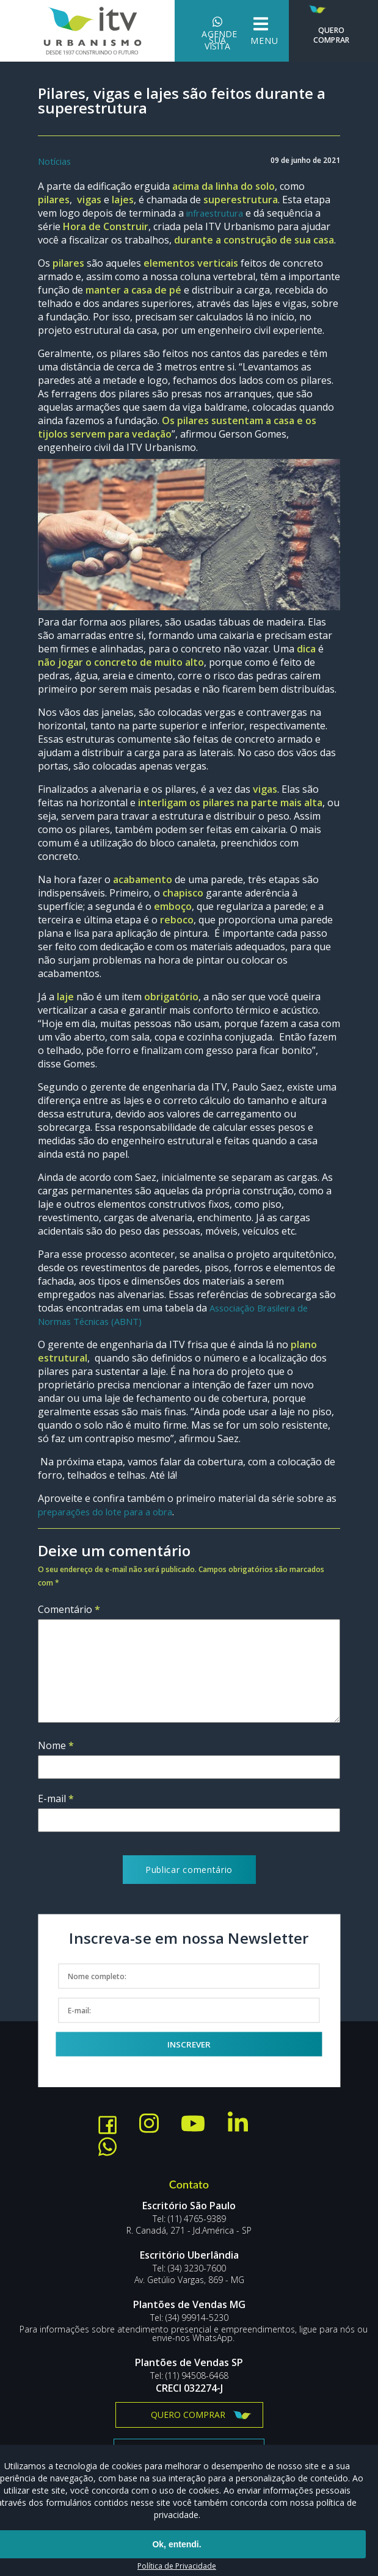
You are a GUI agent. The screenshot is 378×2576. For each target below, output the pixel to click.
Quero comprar (188, 2415)
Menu (240, 30)
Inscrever (189, 2044)
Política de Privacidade (176, 2566)
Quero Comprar (326, 25)
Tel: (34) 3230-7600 (189, 2269)
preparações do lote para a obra (112, 1512)
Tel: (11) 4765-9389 (189, 2219)
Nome (56, 1746)
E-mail (56, 1799)
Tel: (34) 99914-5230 (189, 2318)
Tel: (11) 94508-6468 (189, 2376)
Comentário (69, 1610)
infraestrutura (219, 213)
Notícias (56, 161)
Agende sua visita (197, 31)
